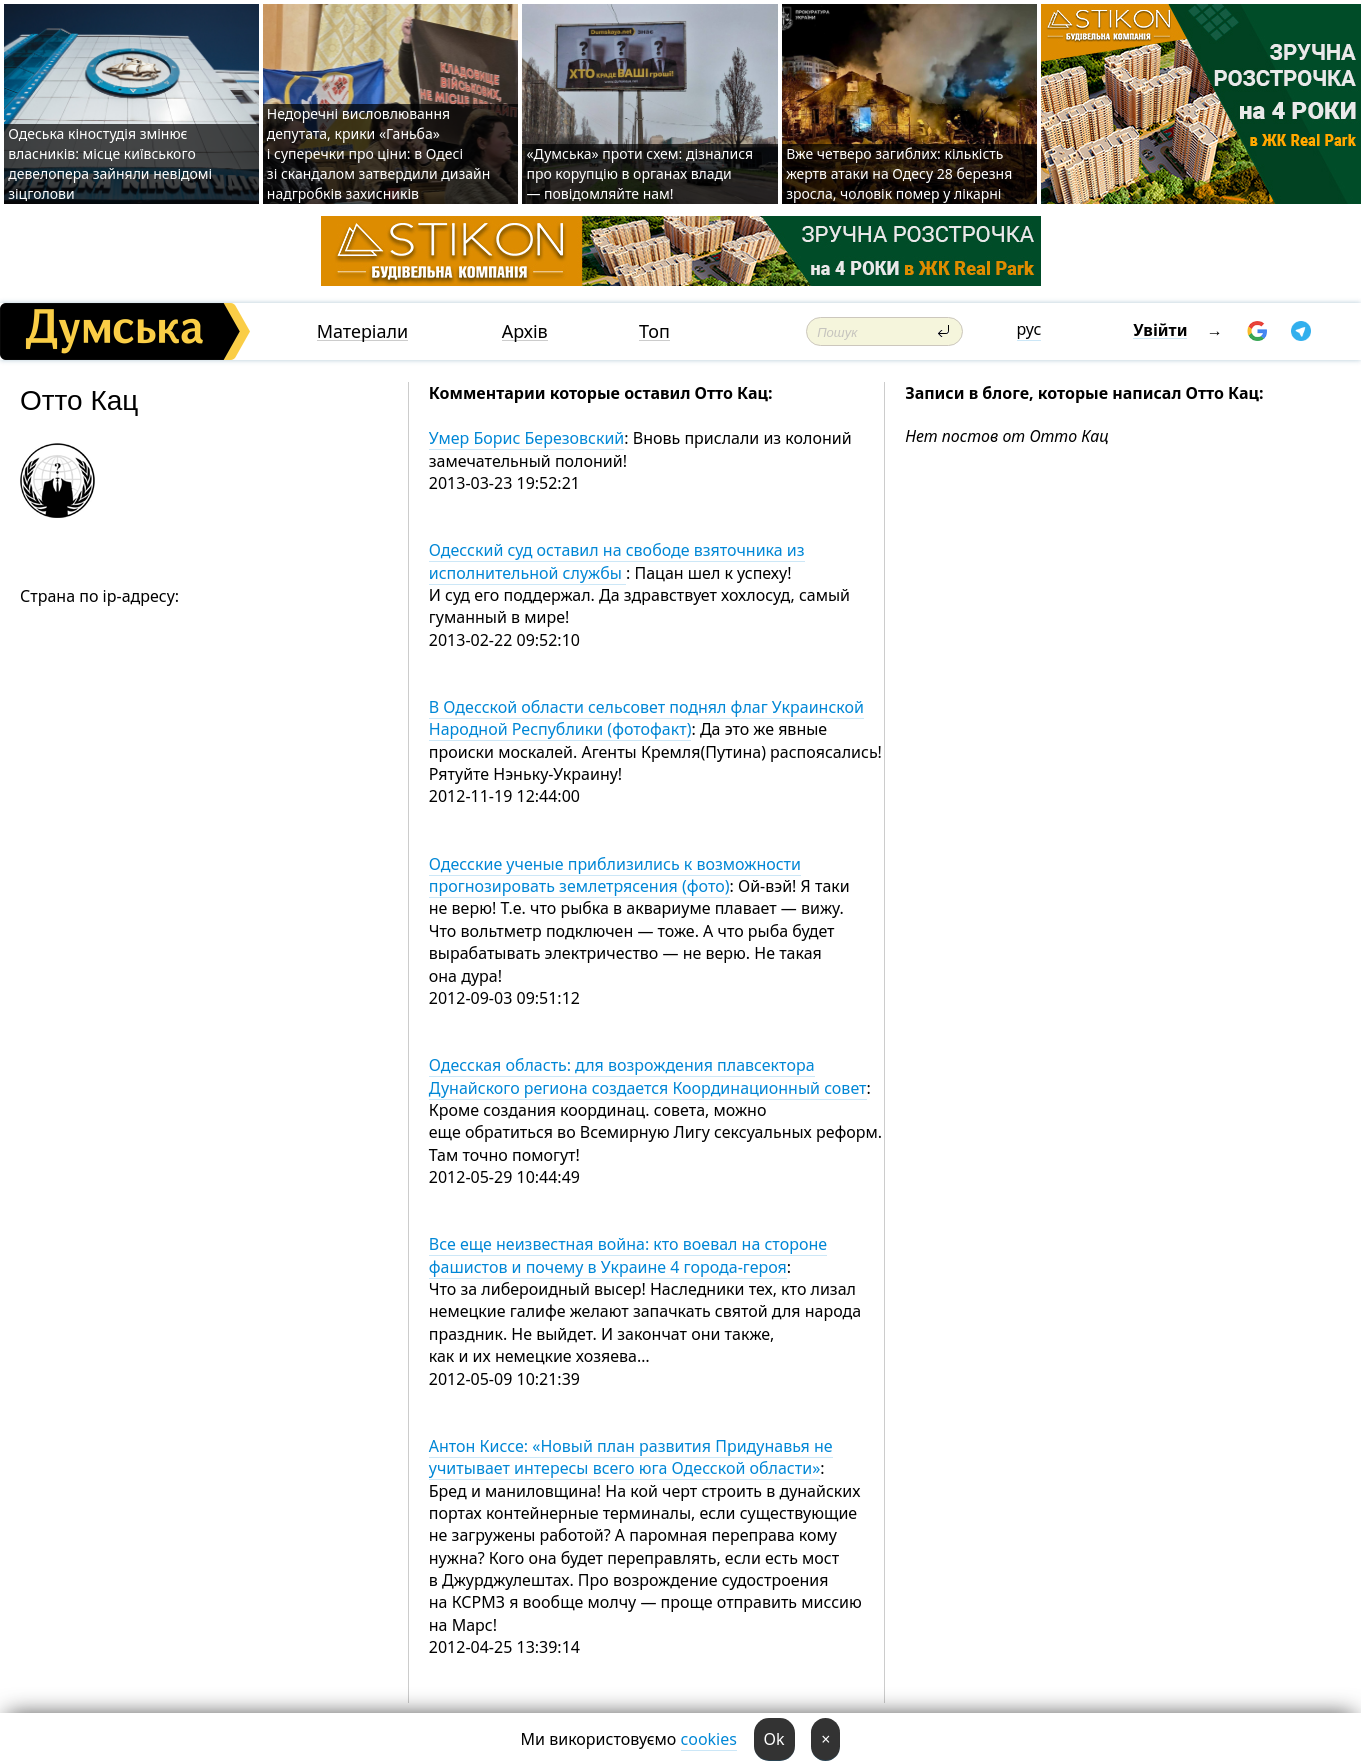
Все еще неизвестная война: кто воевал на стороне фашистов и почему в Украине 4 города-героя (628, 1255)
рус (1029, 329)
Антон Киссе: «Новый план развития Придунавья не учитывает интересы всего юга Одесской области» (631, 1457)
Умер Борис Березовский (527, 438)
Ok (774, 1739)
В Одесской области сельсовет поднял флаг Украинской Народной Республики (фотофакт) (646, 718)
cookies (709, 1739)
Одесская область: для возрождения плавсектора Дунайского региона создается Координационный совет (648, 1076)
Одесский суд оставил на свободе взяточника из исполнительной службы (617, 561)
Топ (654, 331)
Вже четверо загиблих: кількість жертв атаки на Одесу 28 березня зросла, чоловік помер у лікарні (899, 173)
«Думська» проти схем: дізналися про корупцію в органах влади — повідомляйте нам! (639, 173)
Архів (525, 331)
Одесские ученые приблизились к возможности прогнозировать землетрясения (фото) (615, 875)
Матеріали (363, 331)
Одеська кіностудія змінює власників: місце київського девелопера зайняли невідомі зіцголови (110, 163)
